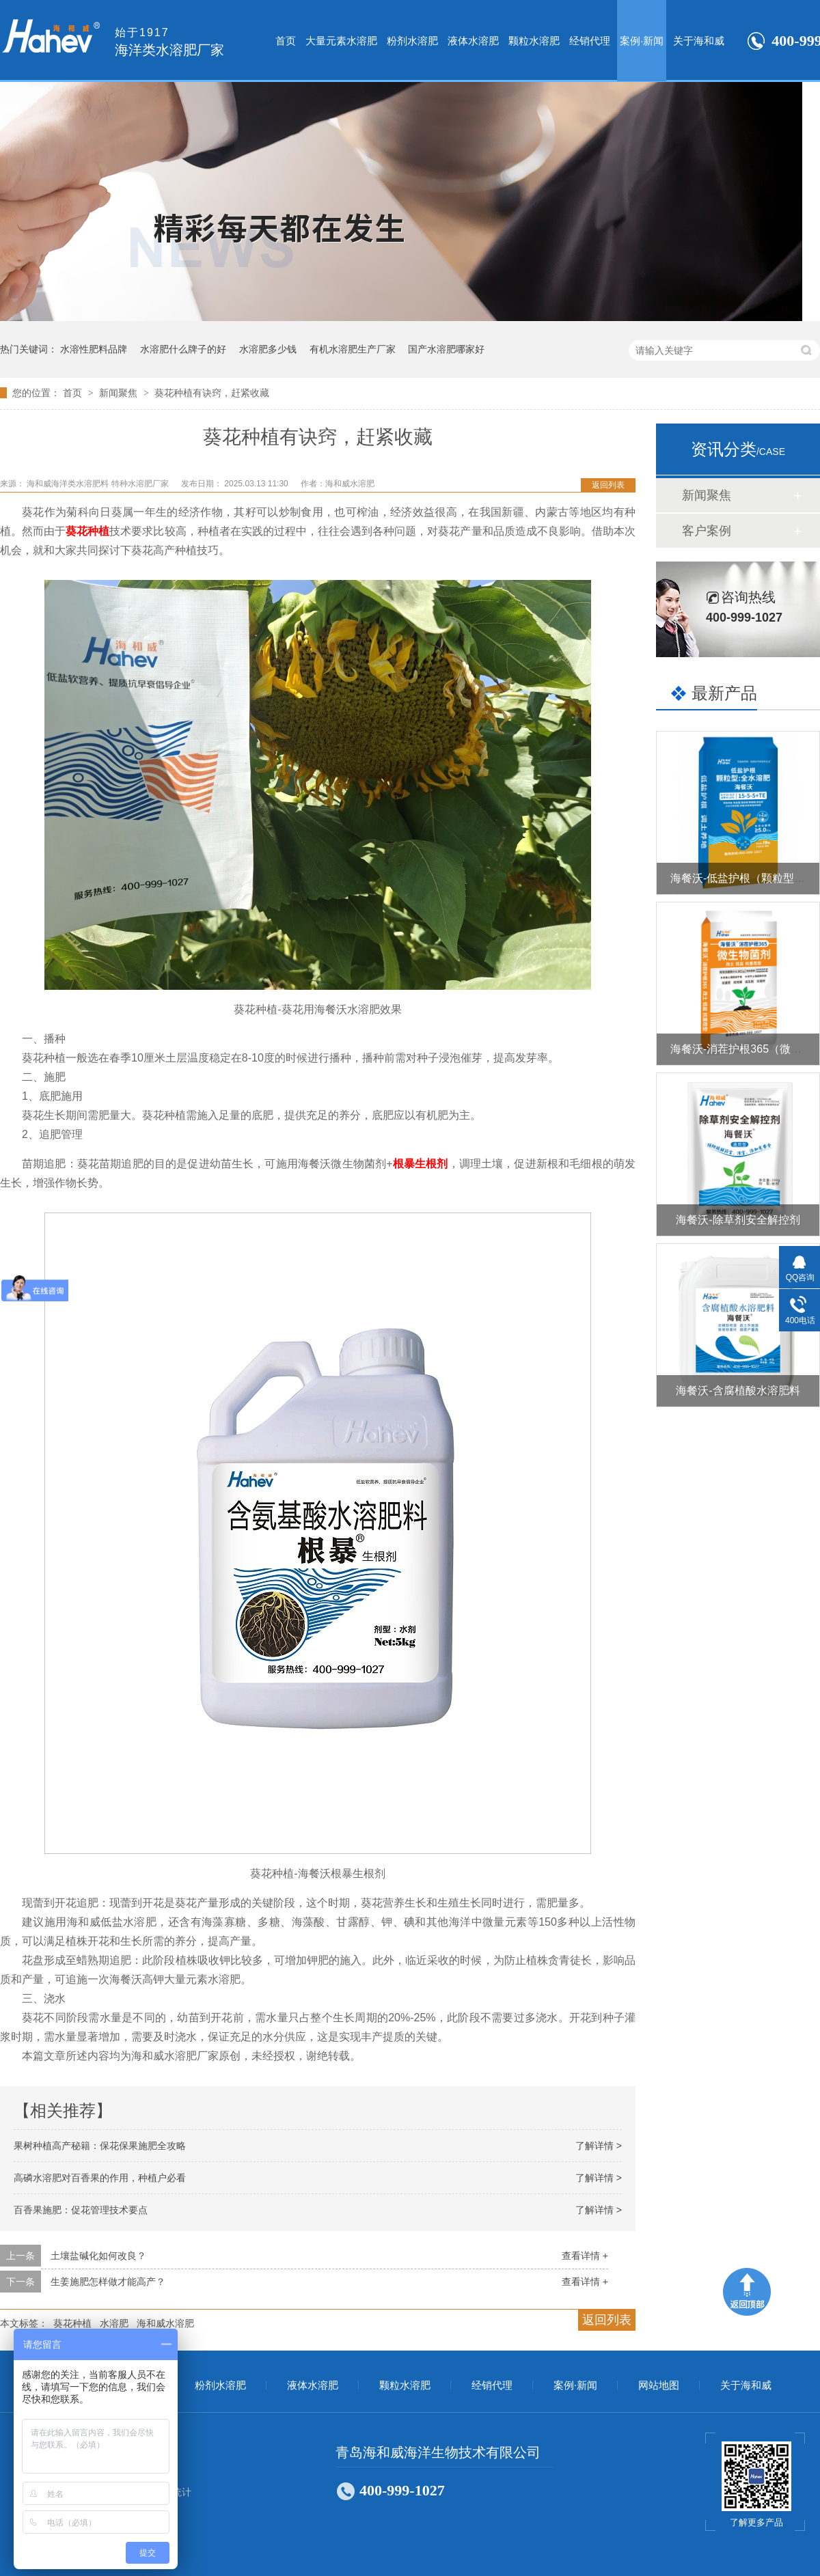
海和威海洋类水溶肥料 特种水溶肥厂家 (99, 483)
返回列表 (608, 485)
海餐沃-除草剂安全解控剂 (738, 1219)
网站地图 (658, 2385)
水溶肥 (114, 2323)
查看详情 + (585, 2255)
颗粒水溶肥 (534, 40)
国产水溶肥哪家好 (446, 349)
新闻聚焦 (119, 392)
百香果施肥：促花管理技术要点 (81, 2209)
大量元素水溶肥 (341, 40)
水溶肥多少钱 (268, 349)
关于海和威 (698, 40)
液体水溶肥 (473, 40)
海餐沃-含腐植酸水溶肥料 (738, 1390)
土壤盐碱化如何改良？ (98, 2255)
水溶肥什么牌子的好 (183, 349)
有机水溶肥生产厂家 (353, 349)
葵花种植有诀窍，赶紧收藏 (211, 392)
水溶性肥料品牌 (93, 349)
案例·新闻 (642, 40)
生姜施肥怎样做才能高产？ (108, 2281)
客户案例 (706, 531)
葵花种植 (72, 2323)
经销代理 (589, 40)
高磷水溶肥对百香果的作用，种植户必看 (100, 2177)
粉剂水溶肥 (412, 40)
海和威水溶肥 (165, 2323)
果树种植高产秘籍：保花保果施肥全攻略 (100, 2145)
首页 (285, 40)
